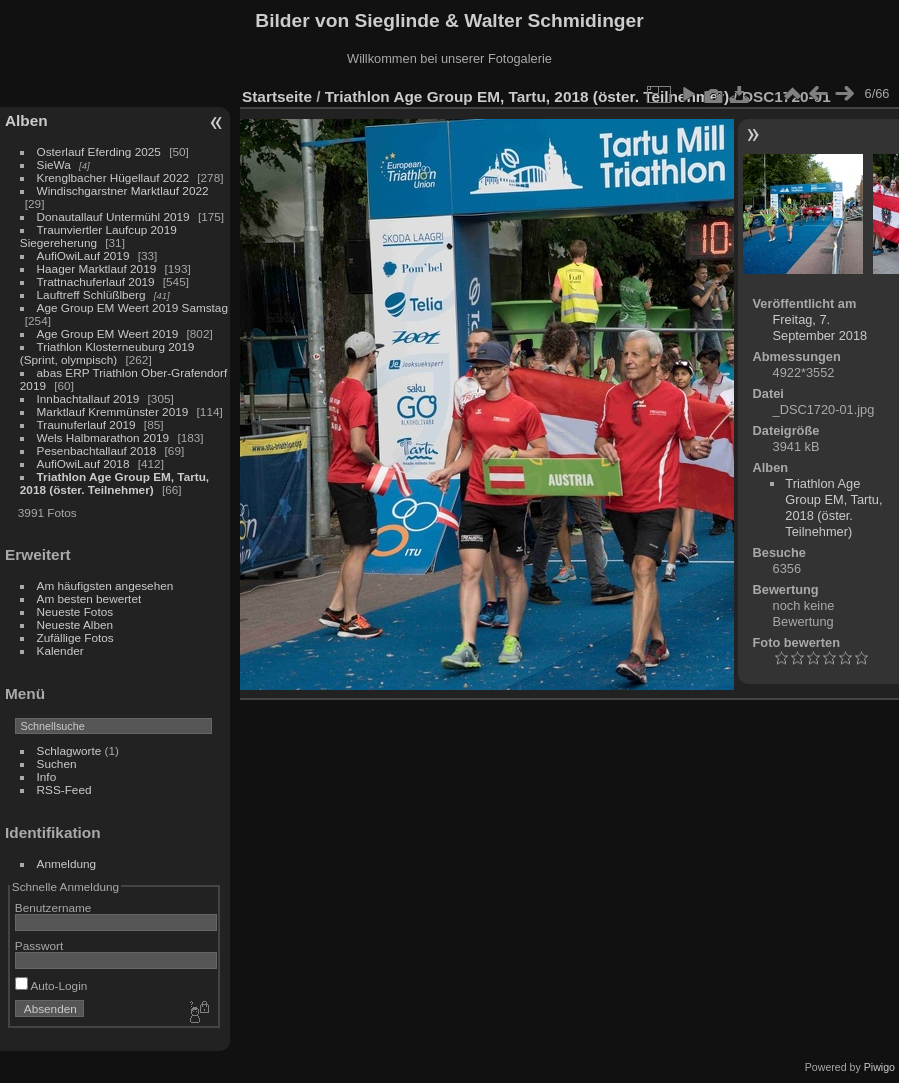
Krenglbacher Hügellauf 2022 (113, 177)
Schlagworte (69, 750)
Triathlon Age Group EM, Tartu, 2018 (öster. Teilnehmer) (114, 483)
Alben (26, 120)
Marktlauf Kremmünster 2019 (113, 411)
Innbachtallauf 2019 (88, 398)
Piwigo (879, 1067)
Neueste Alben (75, 624)
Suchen (57, 763)
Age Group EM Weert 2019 (108, 333)
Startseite (277, 96)
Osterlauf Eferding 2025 (99, 151)
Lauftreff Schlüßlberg (91, 294)
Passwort (39, 945)
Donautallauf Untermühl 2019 (113, 216)
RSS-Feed (64, 789)
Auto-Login (51, 985)
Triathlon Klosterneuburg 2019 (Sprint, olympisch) (107, 353)
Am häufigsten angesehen (105, 585)
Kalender (60, 650)
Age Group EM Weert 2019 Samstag (132, 307)
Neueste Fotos (75, 611)
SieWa (54, 164)
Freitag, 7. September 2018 (820, 327)
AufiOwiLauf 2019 (83, 255)
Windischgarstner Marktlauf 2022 (123, 190)
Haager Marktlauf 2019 (97, 268)
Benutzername (53, 907)
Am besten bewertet (89, 598)
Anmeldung (67, 863)
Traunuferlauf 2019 (86, 424)
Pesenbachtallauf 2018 (97, 450)
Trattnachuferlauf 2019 (96, 281)
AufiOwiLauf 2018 (83, 463)
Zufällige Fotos (75, 637)
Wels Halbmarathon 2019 (103, 437)
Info (47, 776)
